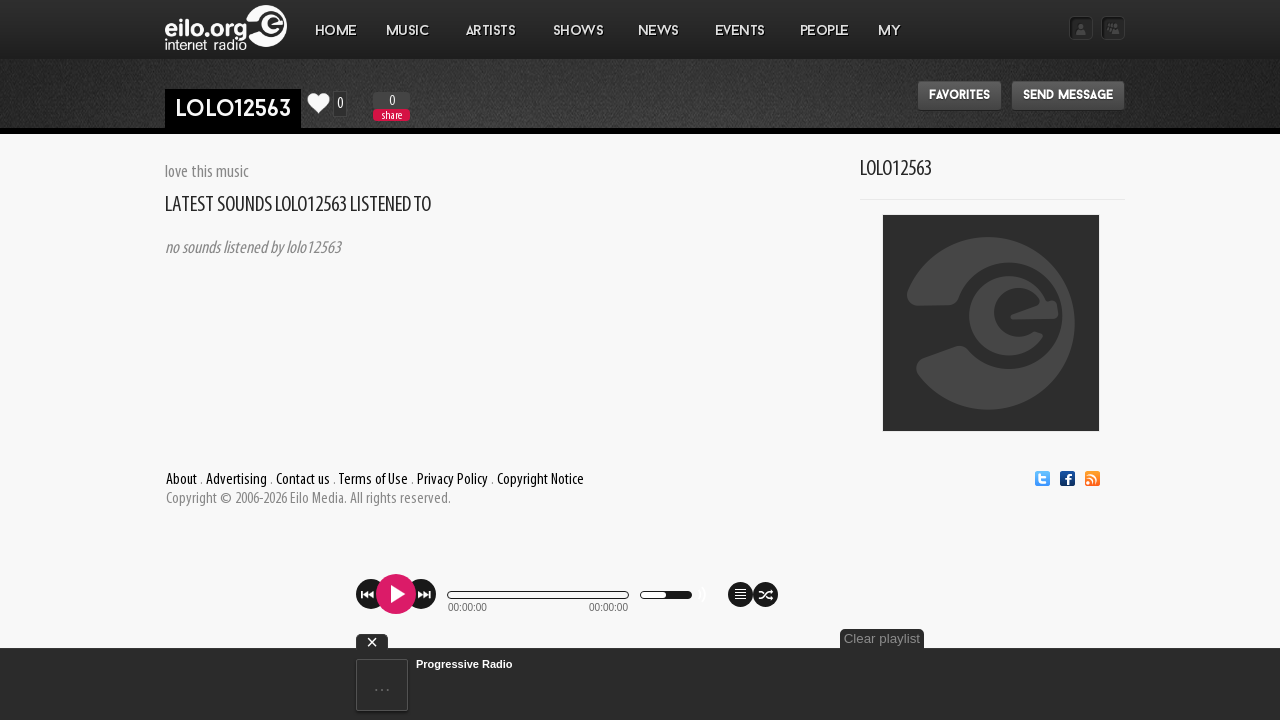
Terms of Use (373, 480)
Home (336, 31)
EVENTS (739, 41)
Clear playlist (1078, 638)
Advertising (236, 480)
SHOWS (577, 41)
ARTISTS (491, 41)
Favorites (959, 96)
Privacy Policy (452, 480)
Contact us (303, 480)
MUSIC (407, 41)
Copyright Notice (540, 480)
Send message (1068, 96)
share (392, 115)
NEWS (658, 41)
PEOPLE (824, 31)
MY (891, 41)
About (181, 480)
